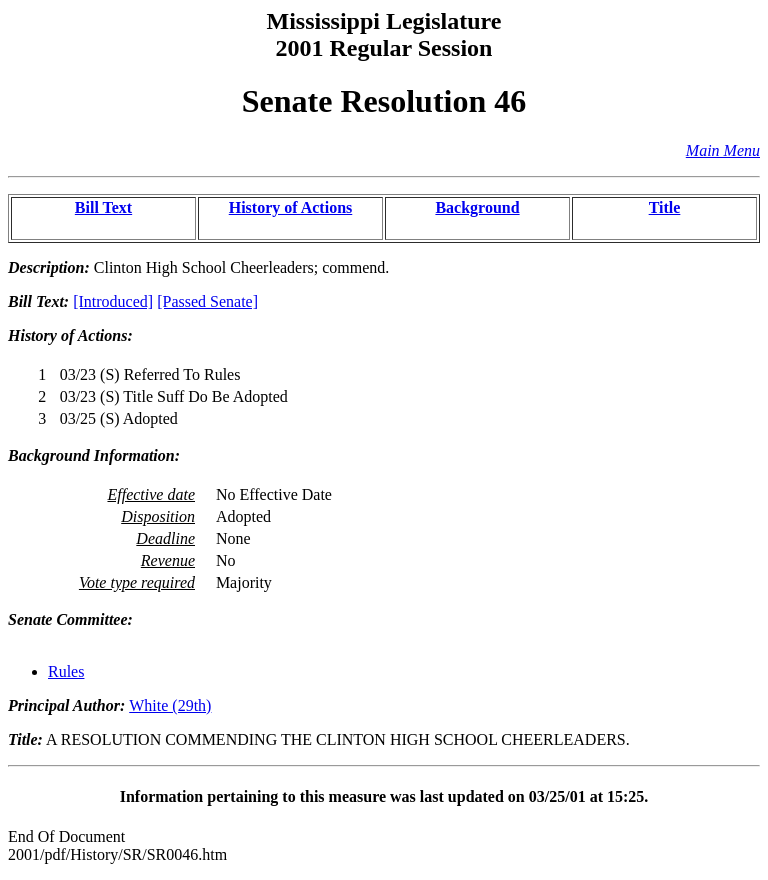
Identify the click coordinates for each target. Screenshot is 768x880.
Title (665, 207)
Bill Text (103, 207)
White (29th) (170, 705)
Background (477, 207)
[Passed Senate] (207, 301)
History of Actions (291, 207)
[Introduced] (113, 301)
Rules (66, 671)
